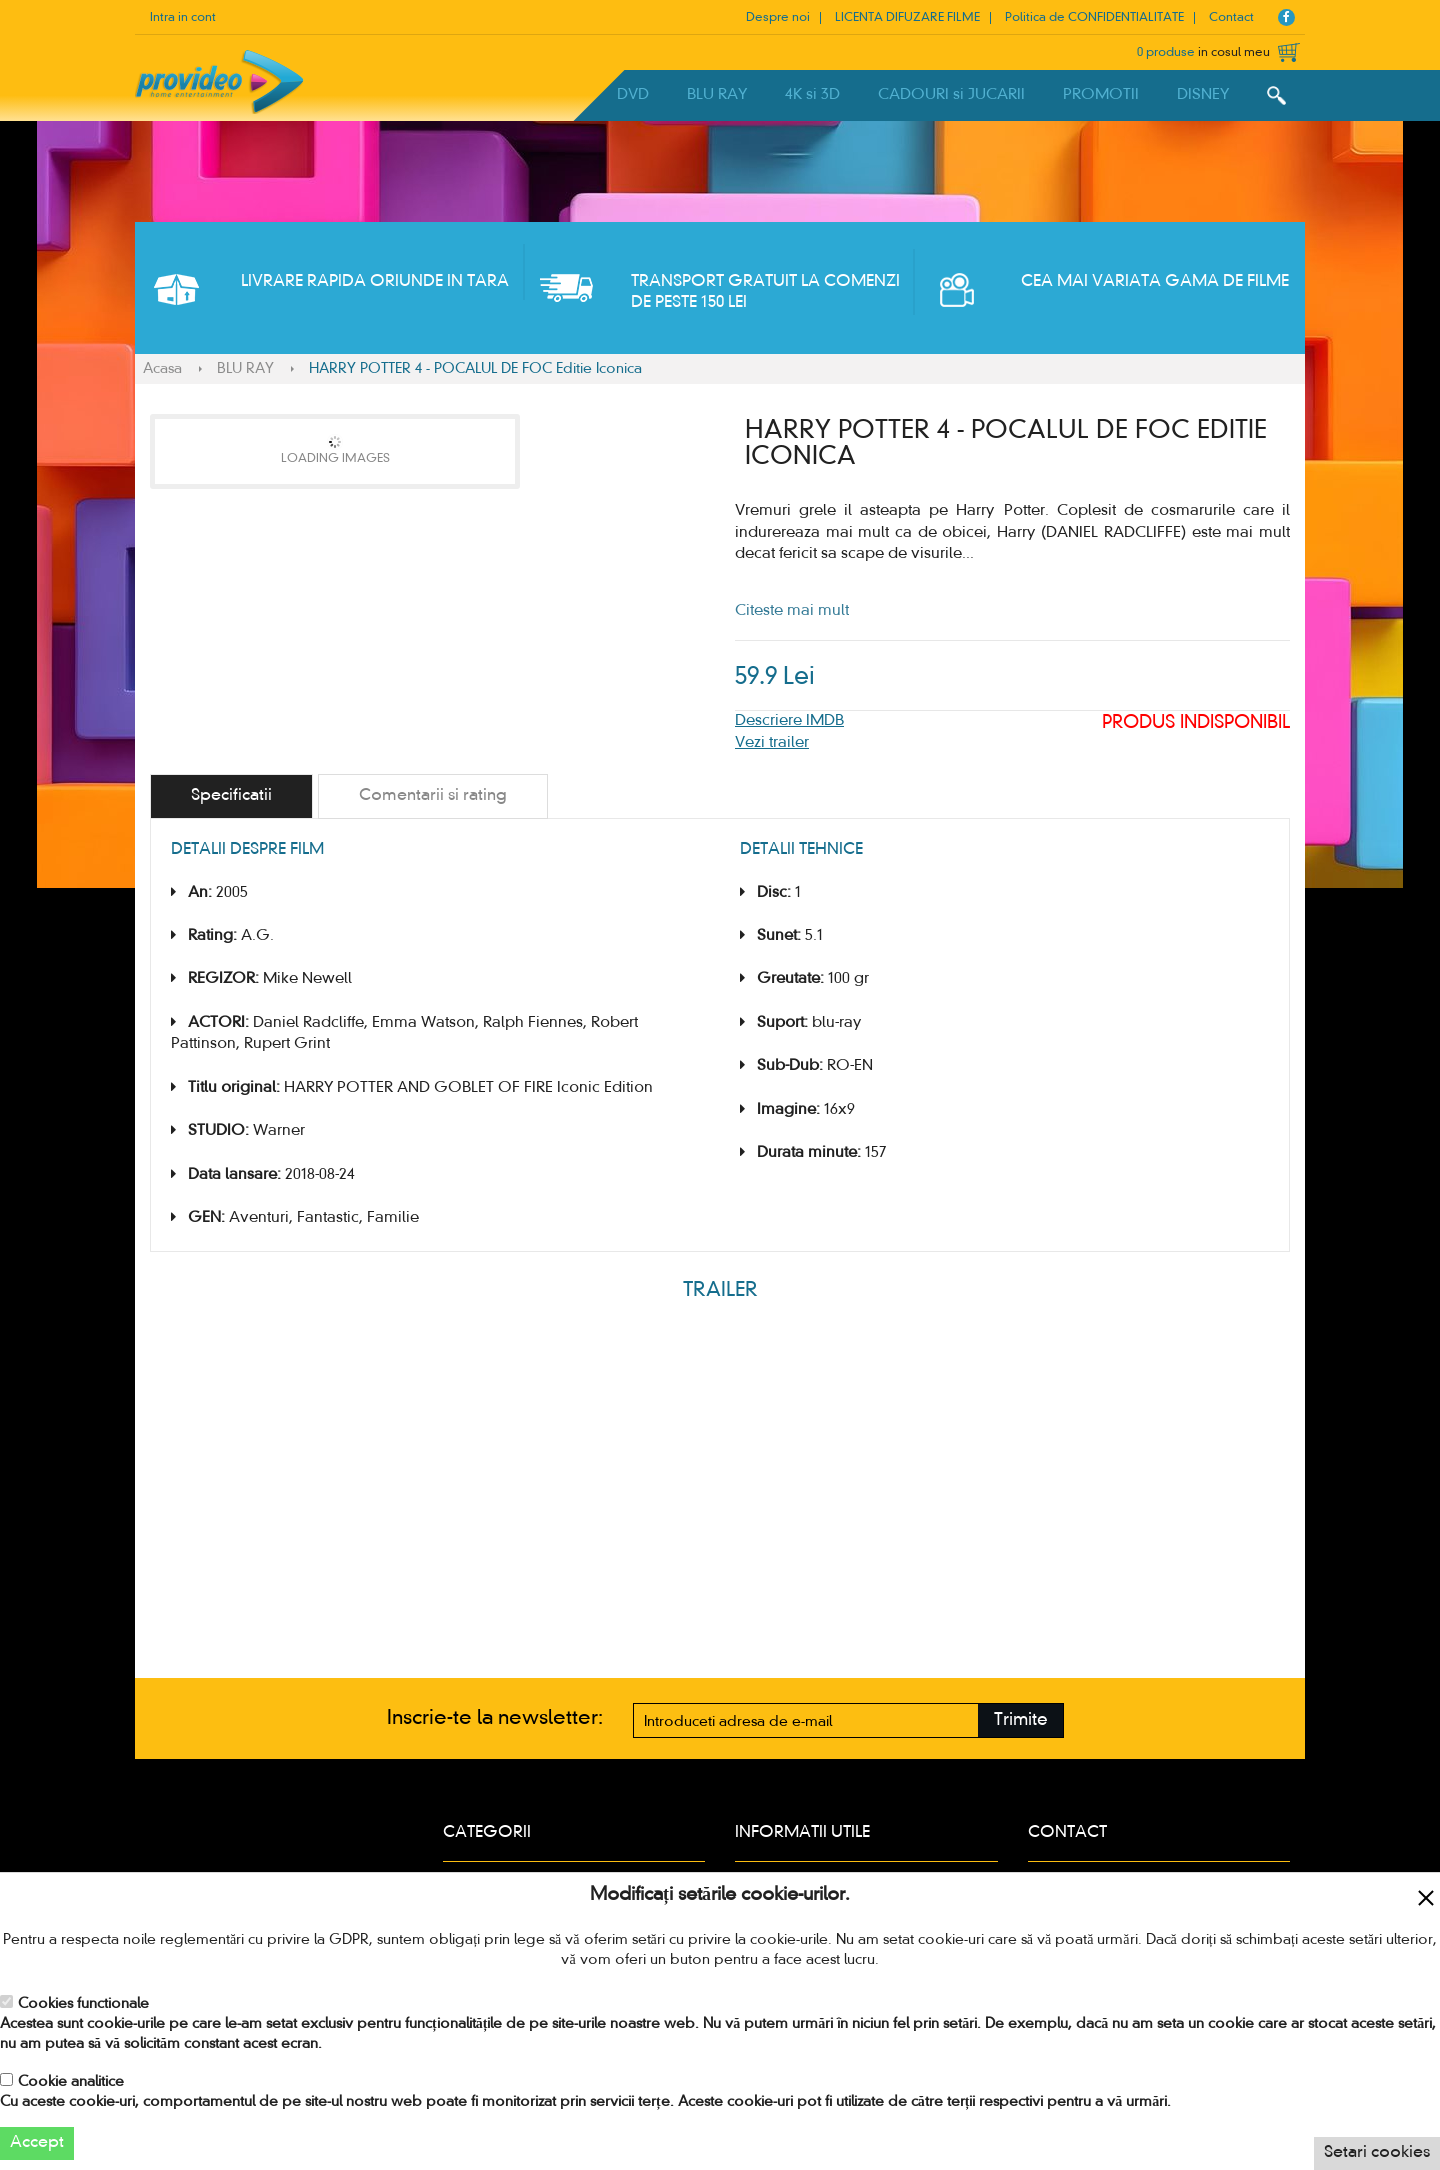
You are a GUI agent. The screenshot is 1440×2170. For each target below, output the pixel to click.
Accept (37, 2143)
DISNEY (1203, 95)
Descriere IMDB (789, 721)
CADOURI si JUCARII (951, 95)
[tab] (231, 796)
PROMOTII (1101, 95)
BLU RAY (717, 95)
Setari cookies (1377, 2153)
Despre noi (778, 18)
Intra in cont (183, 18)
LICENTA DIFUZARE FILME (907, 18)
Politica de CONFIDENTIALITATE (1094, 18)
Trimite (1021, 1720)
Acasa (162, 369)
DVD (633, 95)
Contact (1231, 18)
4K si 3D (812, 95)
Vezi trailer (772, 743)
